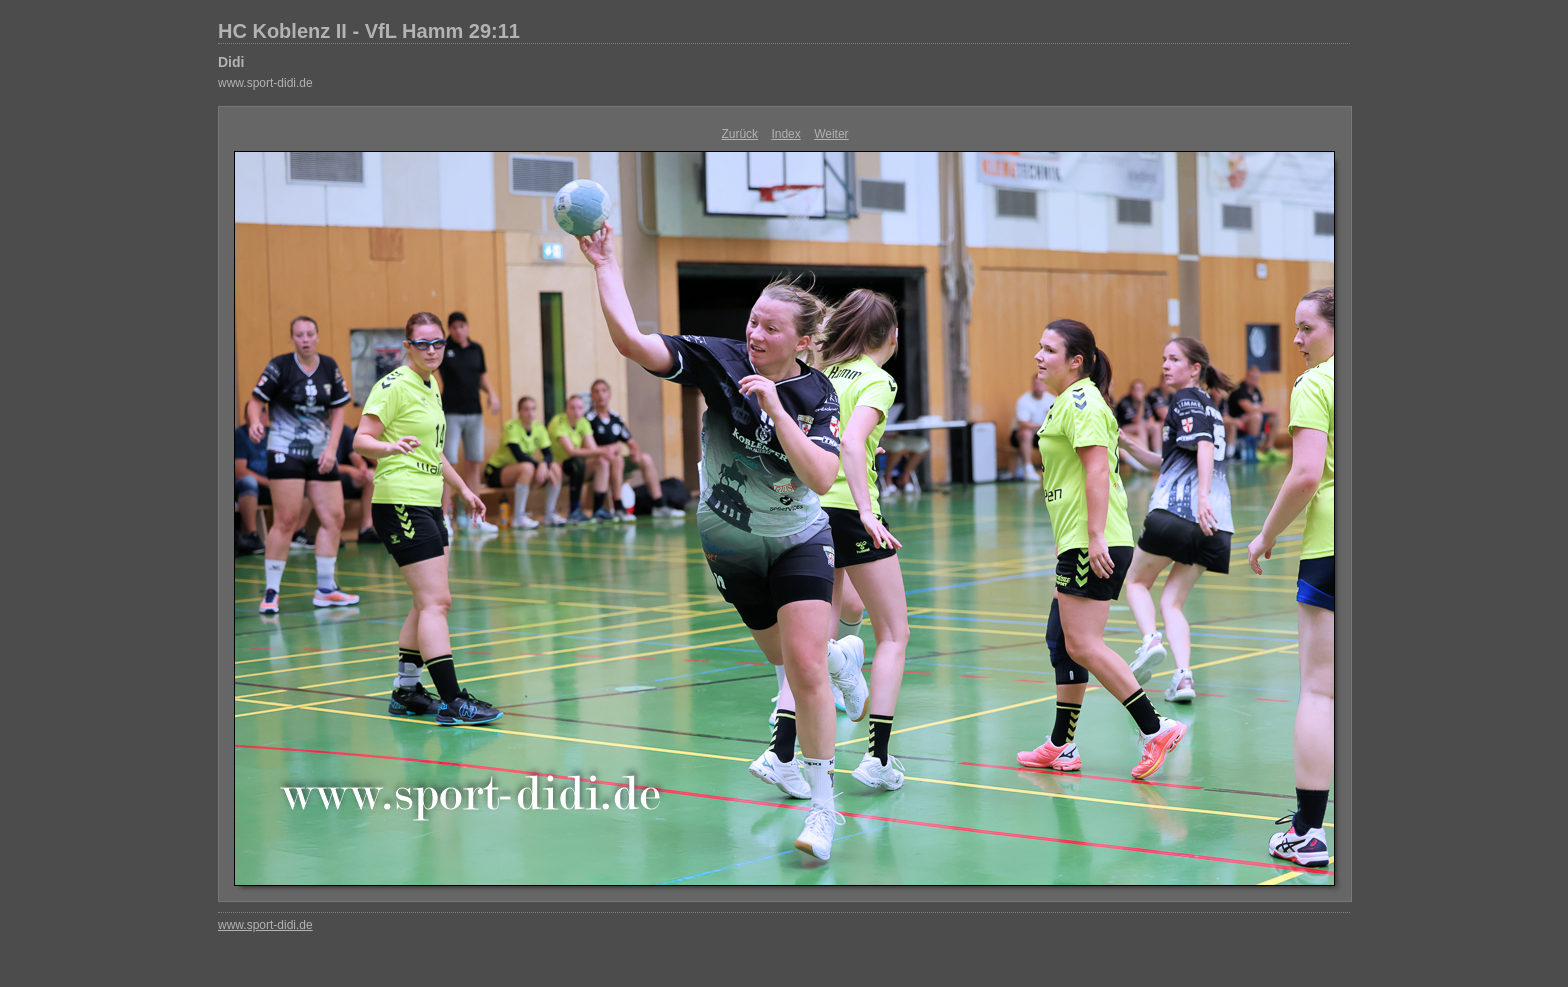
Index (785, 134)
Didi (231, 62)
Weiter (831, 134)
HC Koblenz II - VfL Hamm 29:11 (369, 31)
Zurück (739, 134)
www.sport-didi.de (265, 83)
